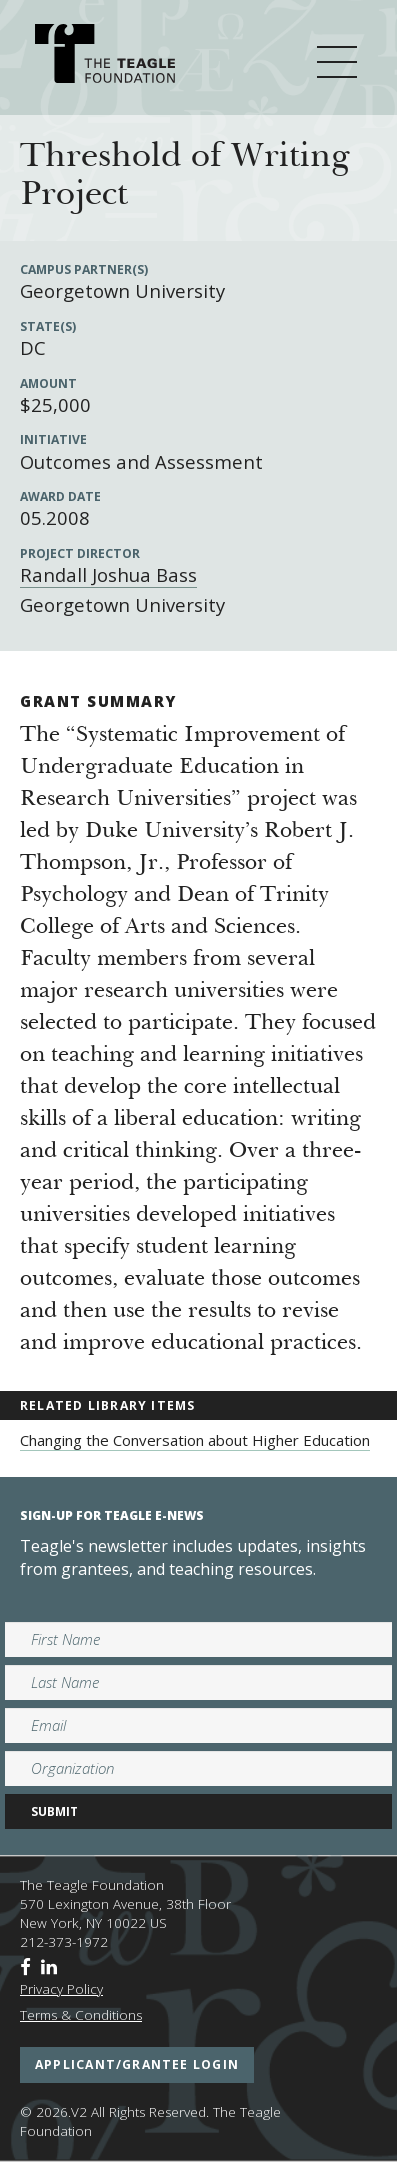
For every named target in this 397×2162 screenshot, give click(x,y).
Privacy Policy (61, 1989)
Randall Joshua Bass (108, 574)
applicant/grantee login (137, 2064)
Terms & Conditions (81, 2015)
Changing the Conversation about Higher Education (195, 1440)
